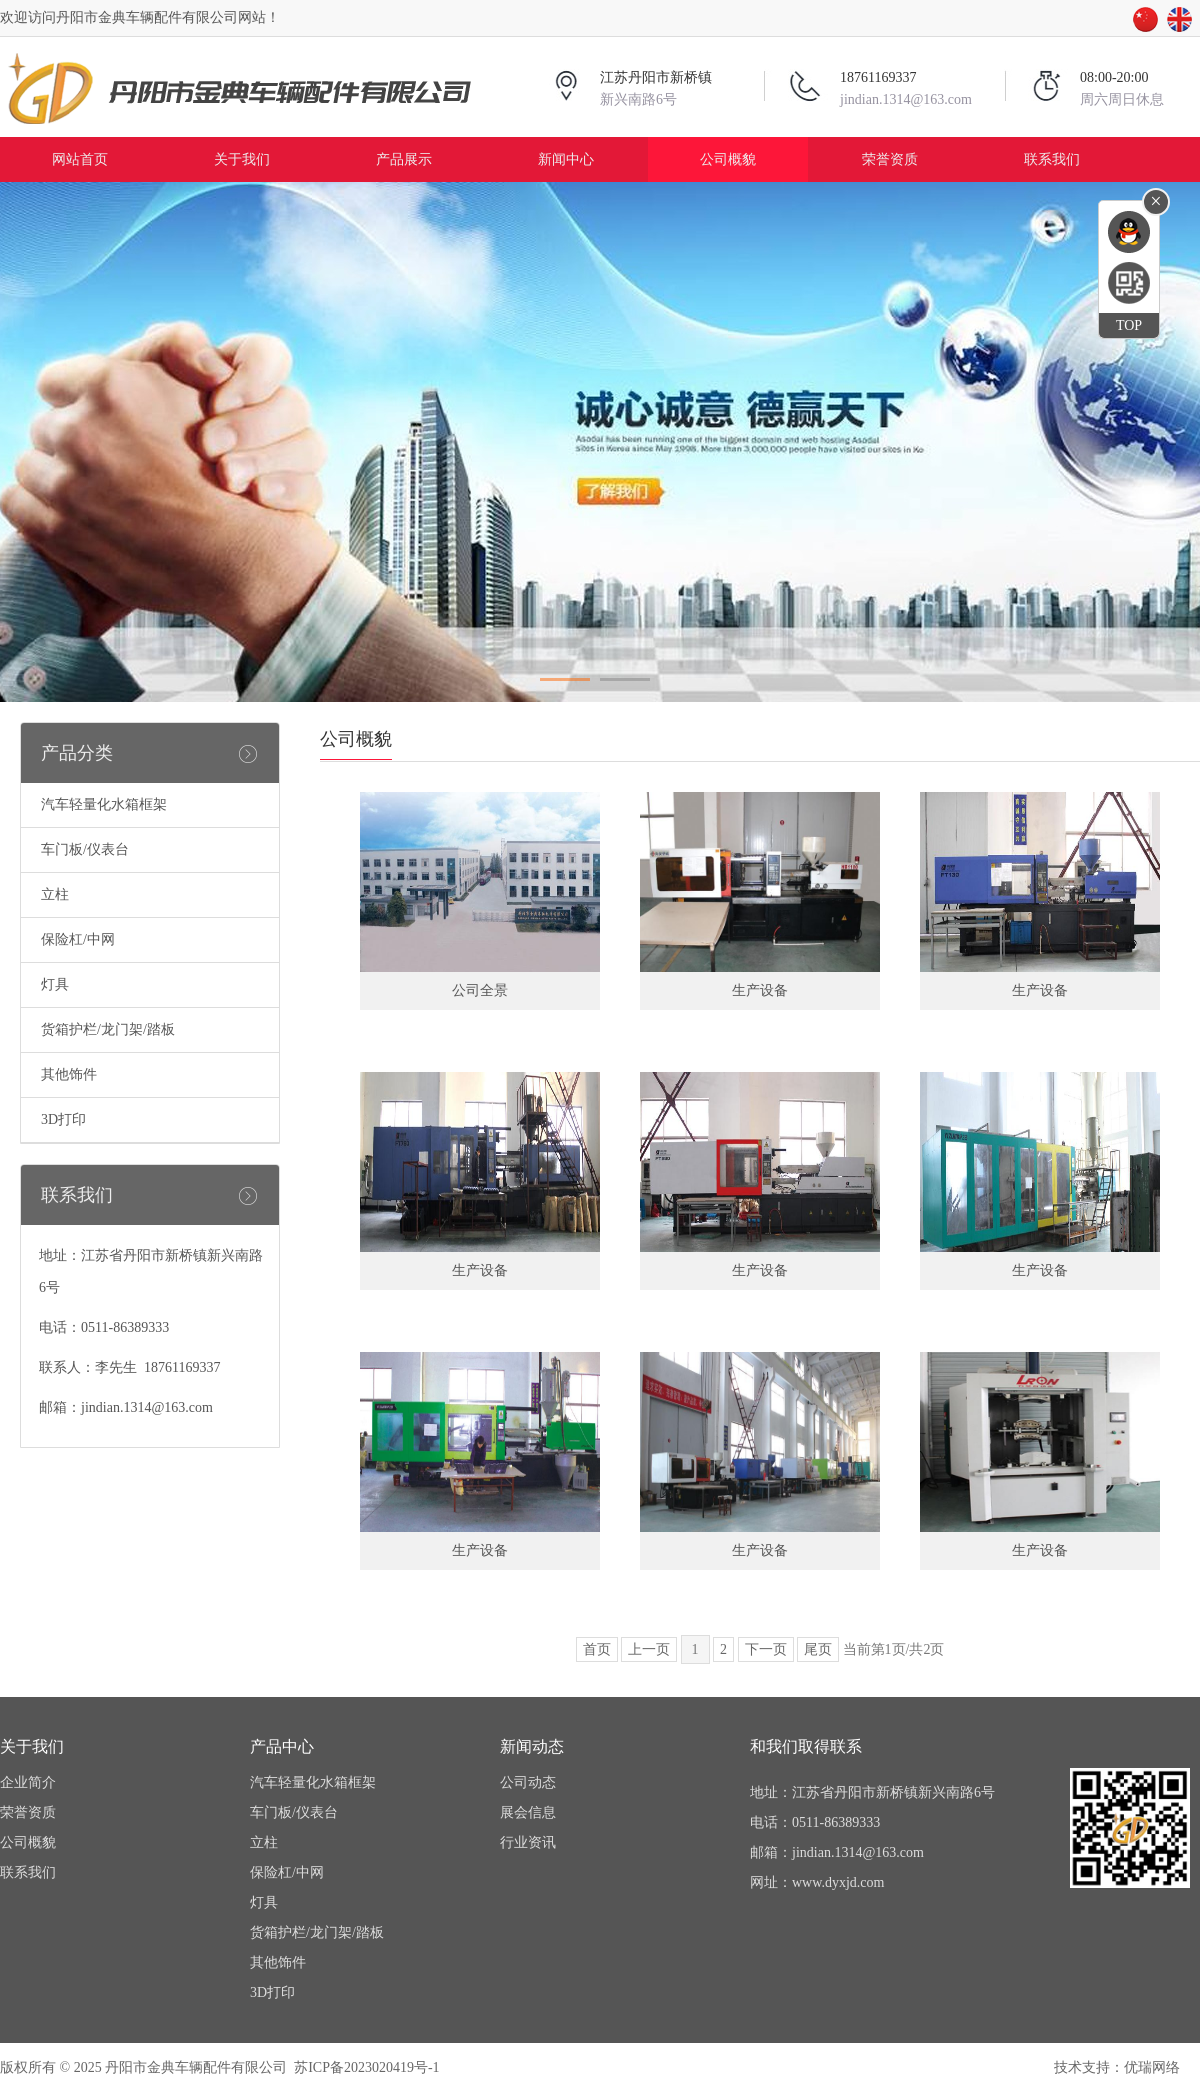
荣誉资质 (890, 159)
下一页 (766, 1649)
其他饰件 (69, 1074)
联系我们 (1052, 159)
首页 (597, 1649)
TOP (1129, 325)
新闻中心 (566, 159)
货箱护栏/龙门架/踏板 (108, 1029)
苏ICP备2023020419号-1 (366, 2067)
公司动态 (528, 1782)
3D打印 (63, 1119)
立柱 (55, 894)
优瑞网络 (1152, 2067)
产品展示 (404, 159)
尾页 (818, 1649)
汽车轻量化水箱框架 (104, 804)
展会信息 (528, 1812)
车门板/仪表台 (85, 849)
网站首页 (80, 159)
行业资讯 (528, 1842)
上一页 (649, 1649)
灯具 (55, 984)
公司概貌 (728, 159)
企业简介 (28, 1782)
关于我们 (242, 159)
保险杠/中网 (78, 939)
